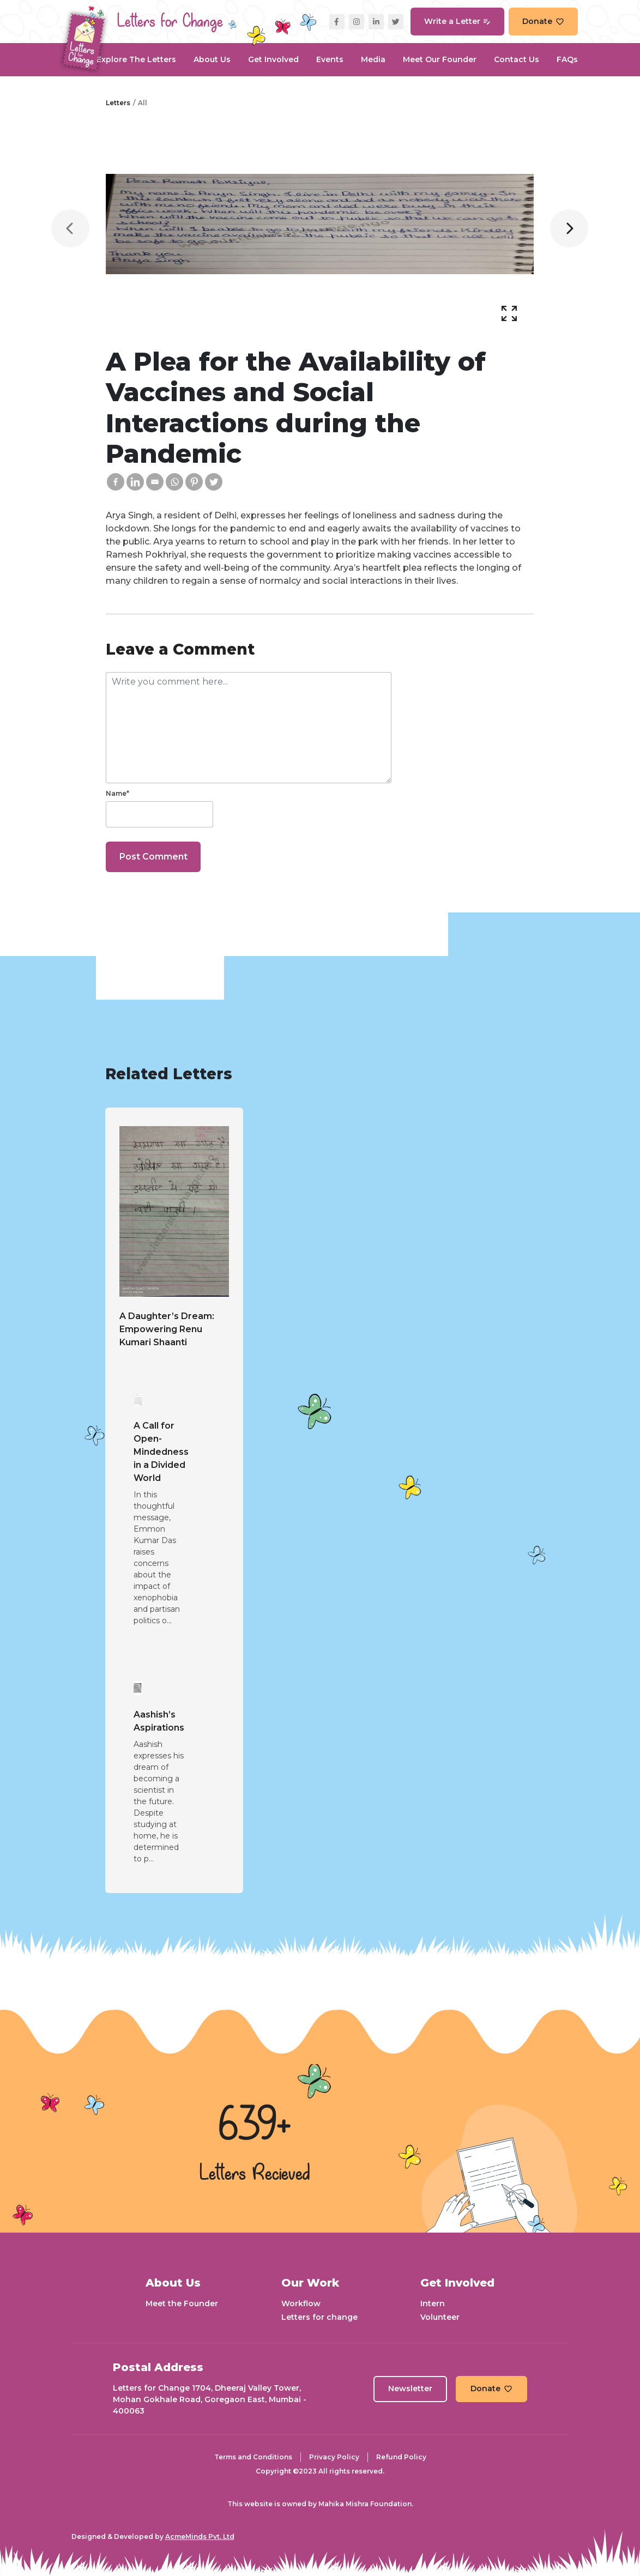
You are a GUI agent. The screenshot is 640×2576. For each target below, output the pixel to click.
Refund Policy (401, 2457)
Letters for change (319, 2317)
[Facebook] (115, 482)
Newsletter (410, 2388)
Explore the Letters (136, 59)
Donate (543, 21)
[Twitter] (213, 482)
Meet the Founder (182, 2303)
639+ (255, 2126)
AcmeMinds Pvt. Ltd (199, 2536)
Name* (117, 793)
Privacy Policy (334, 2457)
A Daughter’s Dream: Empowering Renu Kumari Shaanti (166, 1329)
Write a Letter (457, 21)
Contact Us (516, 59)
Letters (118, 103)
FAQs (567, 59)
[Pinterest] (194, 482)
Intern (432, 2303)
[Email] (155, 482)
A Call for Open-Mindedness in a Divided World (161, 1451)
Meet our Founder (439, 59)
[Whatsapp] (174, 482)
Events (329, 59)
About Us (212, 59)
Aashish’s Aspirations (159, 1721)
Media (373, 59)
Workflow (301, 2303)
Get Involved (273, 59)
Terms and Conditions (253, 2457)
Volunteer (440, 2317)
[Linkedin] (135, 482)
